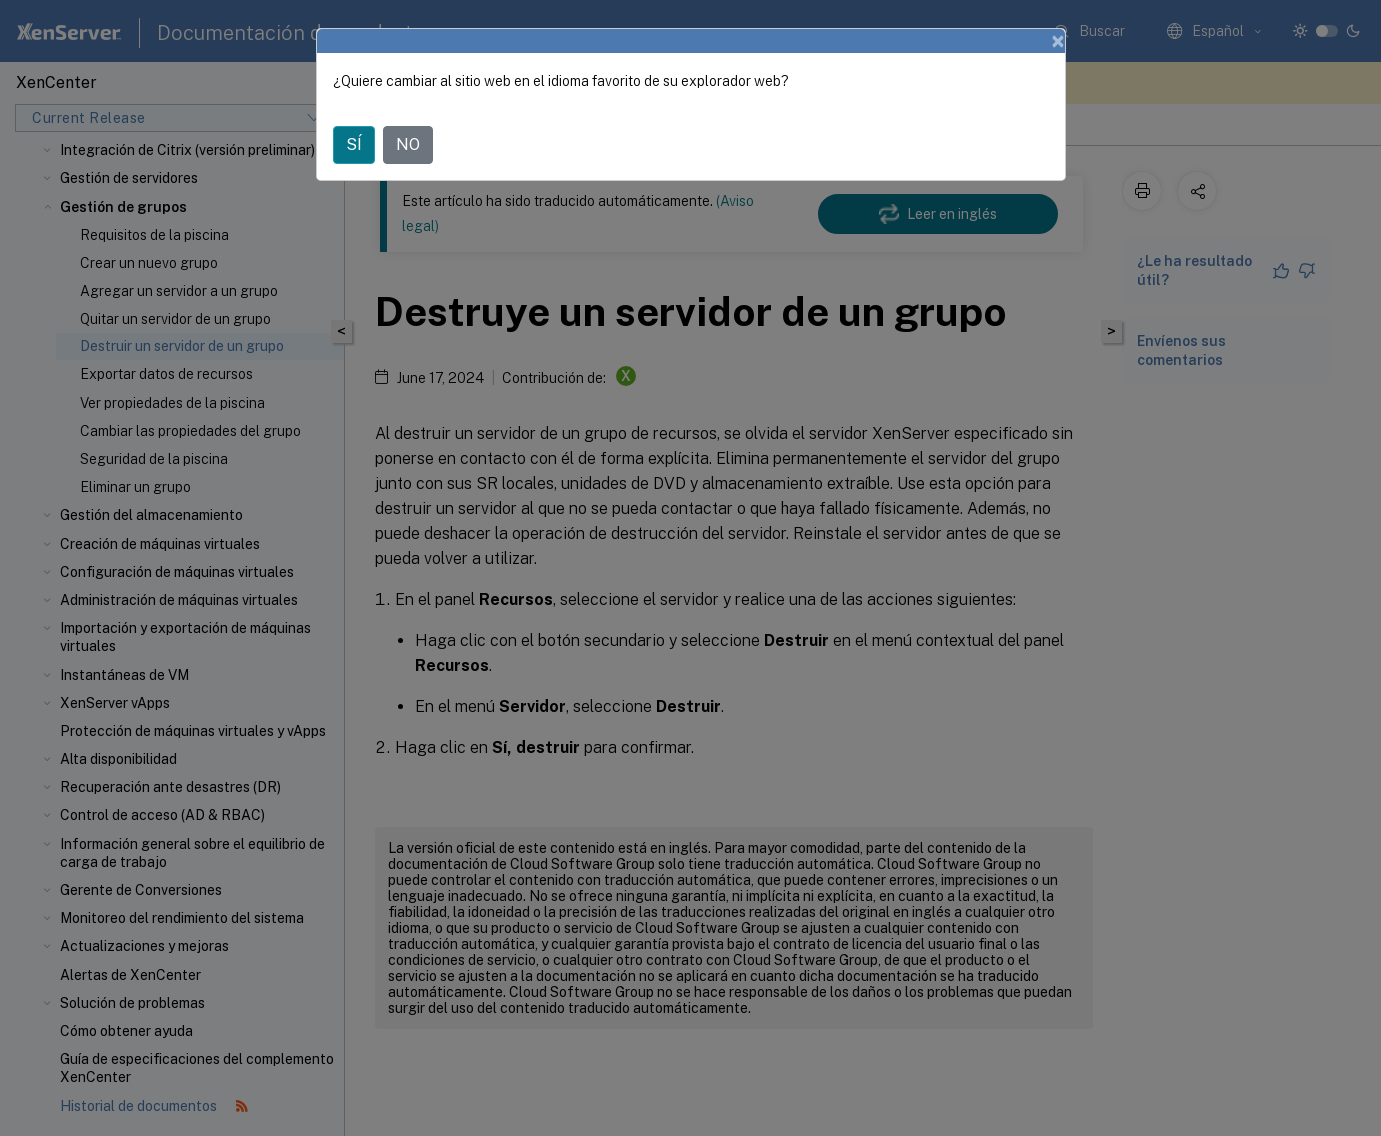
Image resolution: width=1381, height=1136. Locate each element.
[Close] (1058, 41)
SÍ (354, 144)
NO (408, 144)
